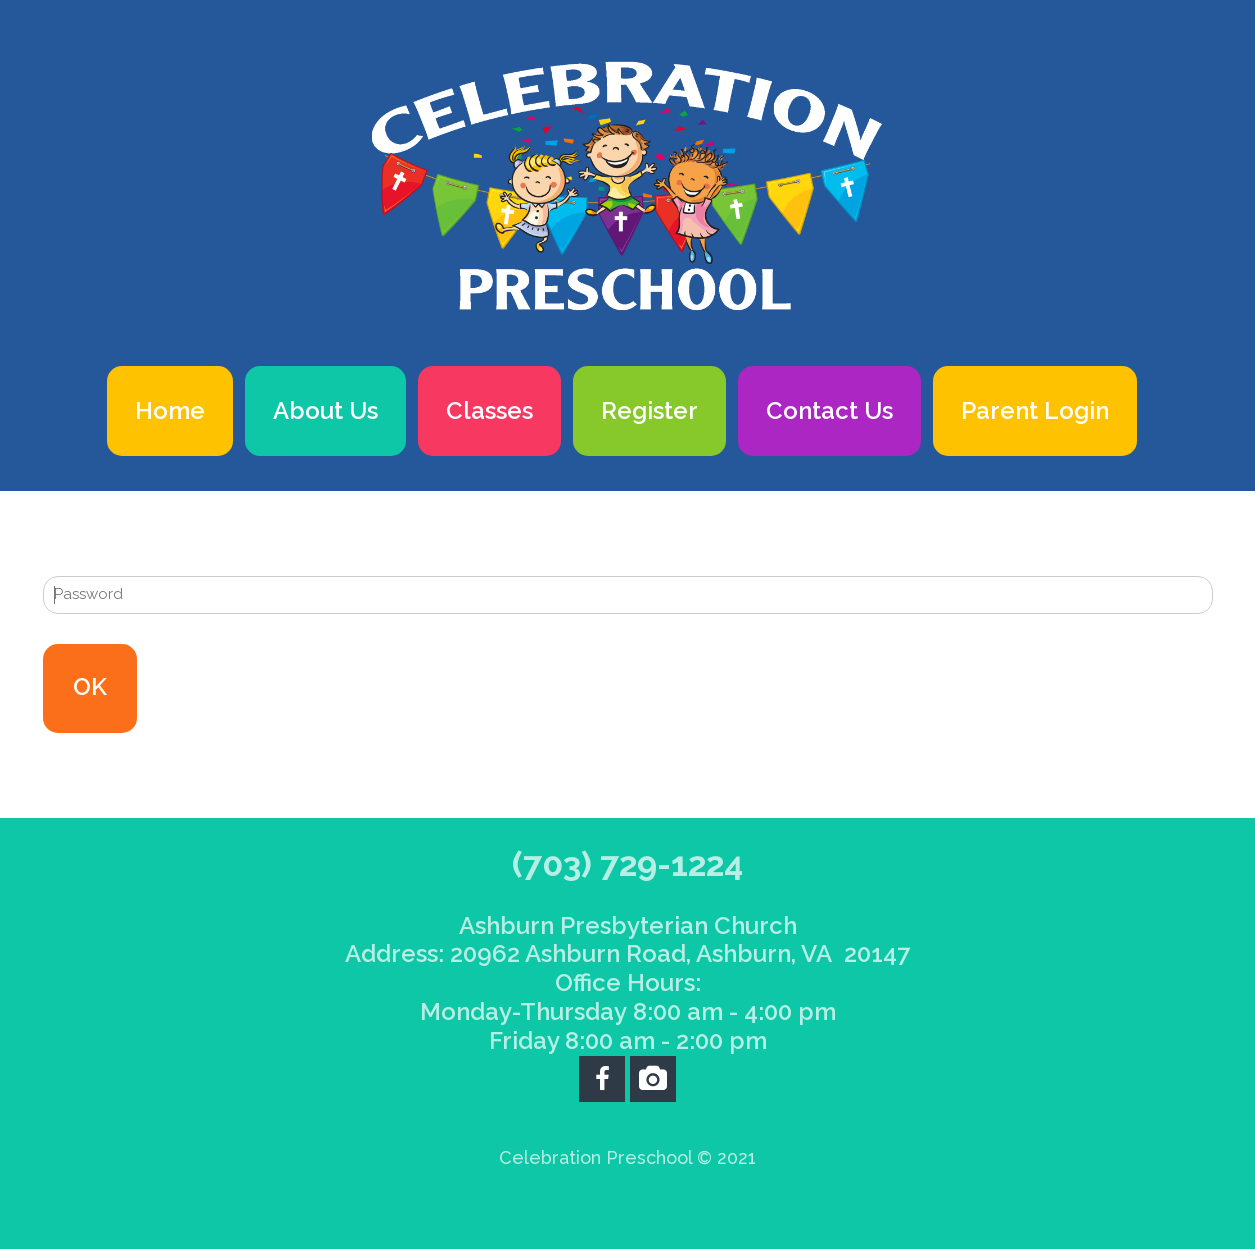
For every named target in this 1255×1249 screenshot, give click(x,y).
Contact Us (829, 410)
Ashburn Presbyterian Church (628, 925)
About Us (325, 410)
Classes (489, 410)
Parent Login (1035, 410)
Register (649, 410)
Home (170, 410)
